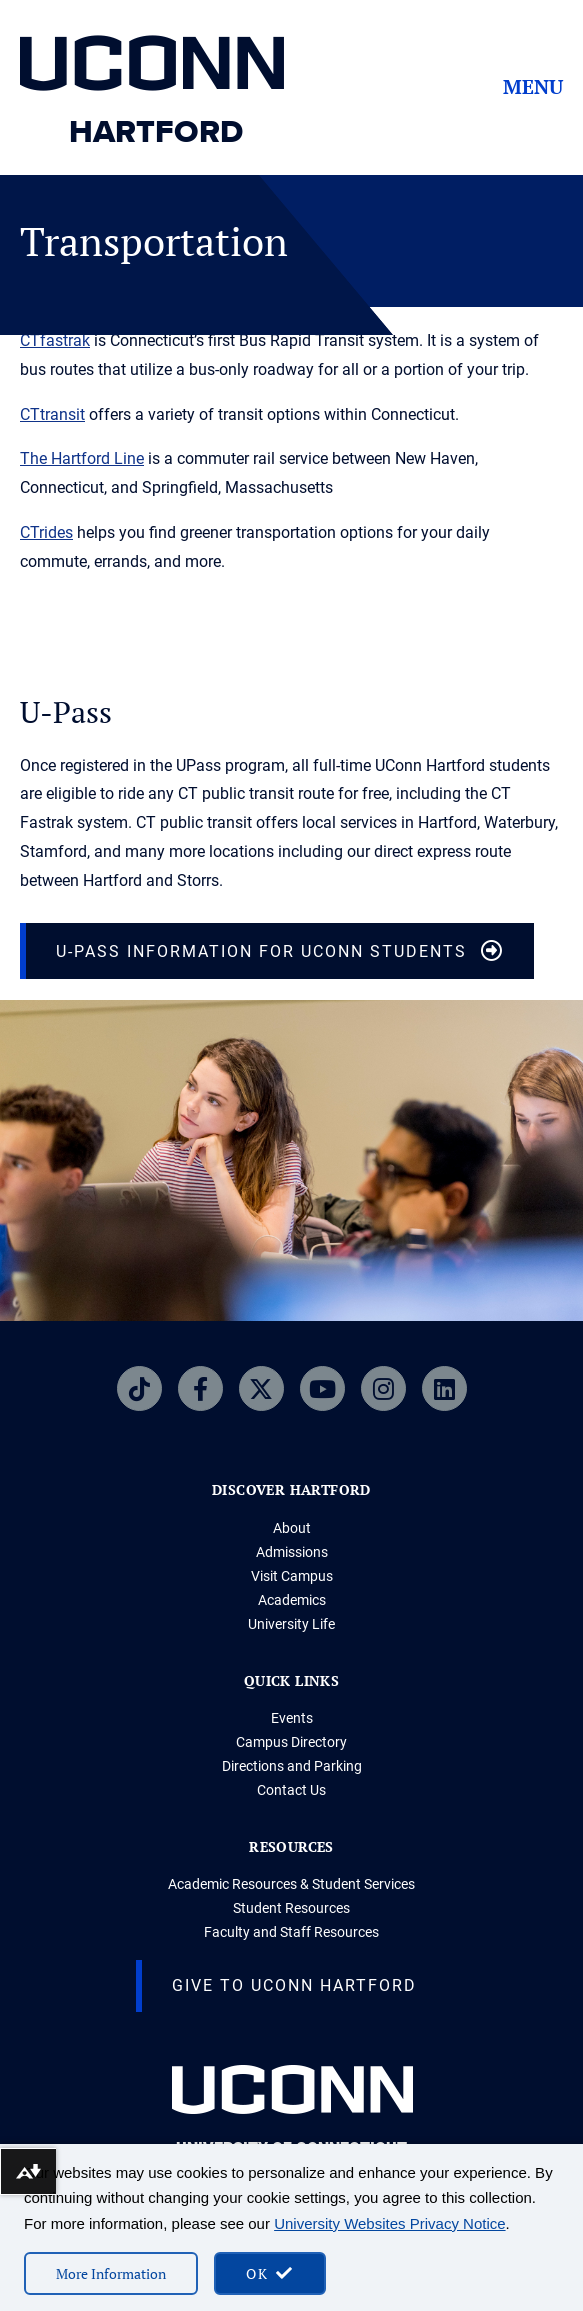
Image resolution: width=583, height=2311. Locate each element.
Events (292, 1718)
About (292, 1528)
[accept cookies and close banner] (270, 2273)
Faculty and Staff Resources (291, 1932)
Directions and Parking (292, 1766)
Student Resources (291, 1908)
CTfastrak (55, 340)
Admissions (292, 1552)
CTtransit (52, 414)
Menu (533, 87)
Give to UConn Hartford (294, 1985)
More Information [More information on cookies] (111, 2273)
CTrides (46, 532)
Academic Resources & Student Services (291, 1884)
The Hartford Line (82, 458)
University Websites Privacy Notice (389, 2223)
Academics (292, 1600)
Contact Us (291, 1790)
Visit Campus (292, 1576)
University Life (291, 1624)
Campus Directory (291, 1742)
